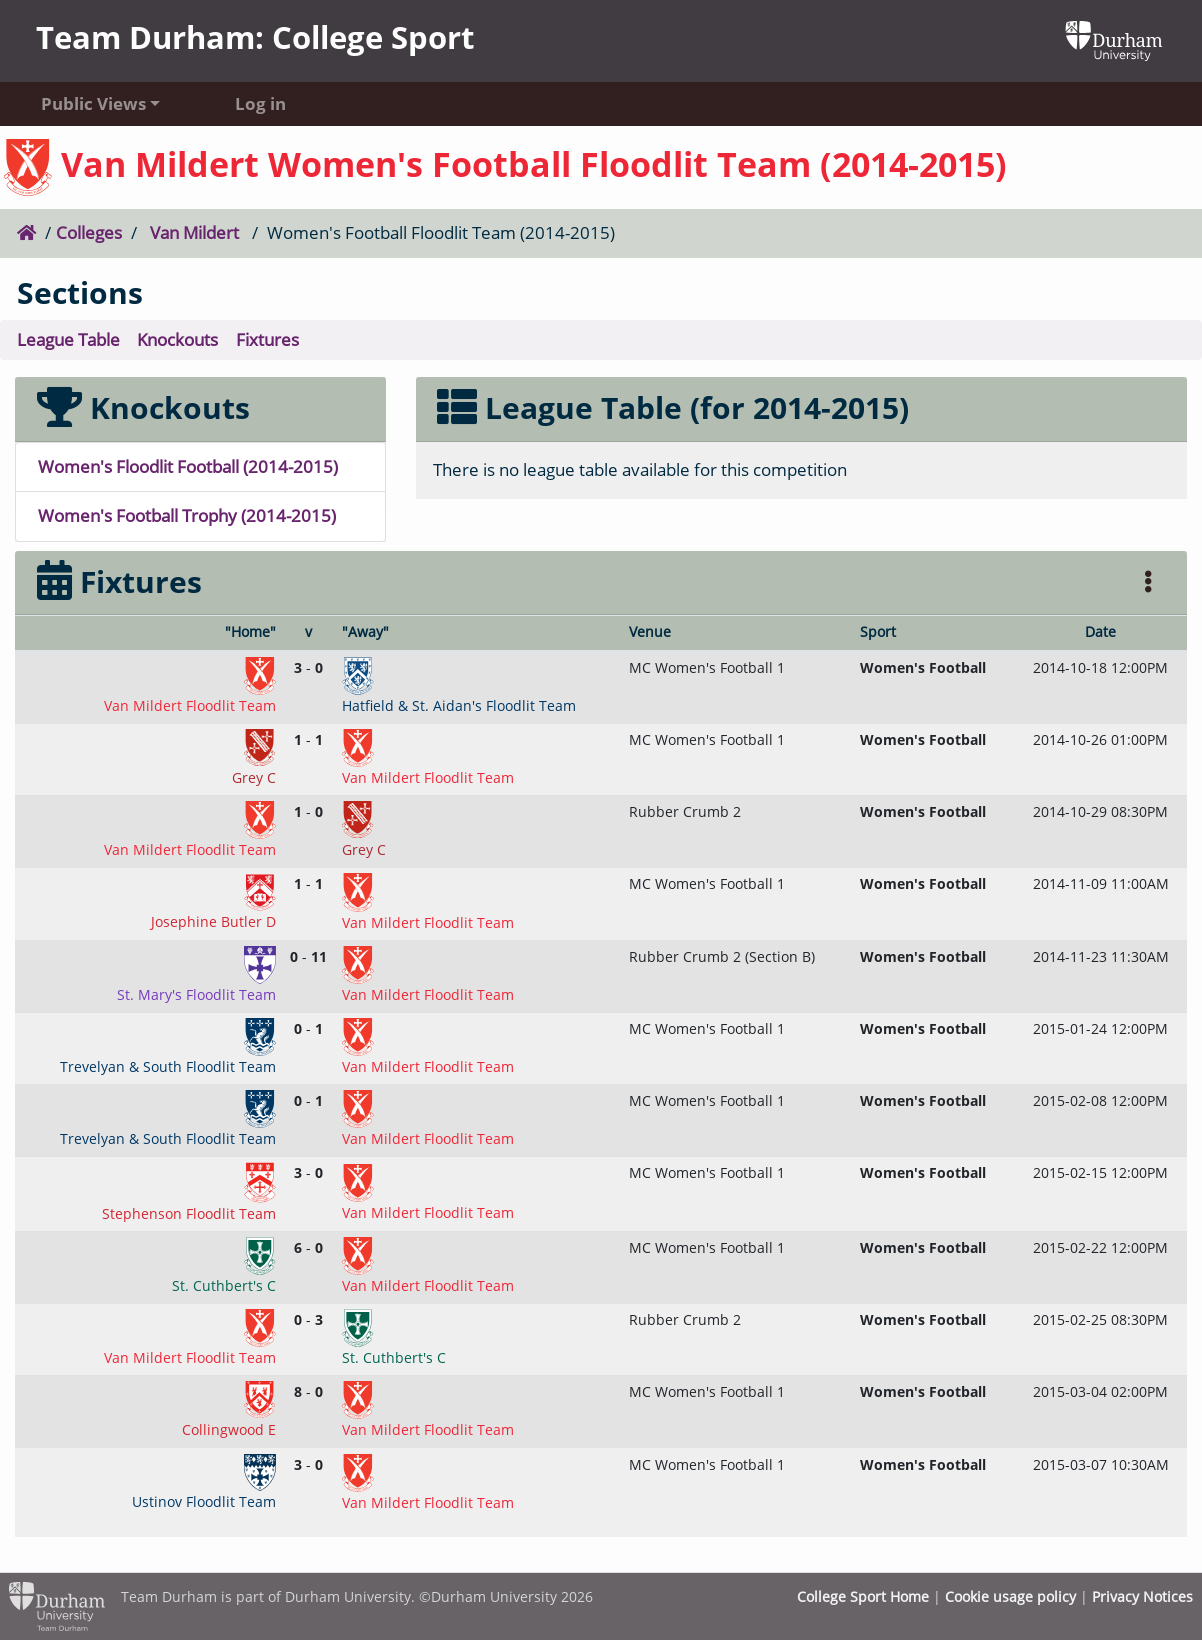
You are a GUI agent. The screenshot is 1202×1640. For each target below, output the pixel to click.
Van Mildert (194, 232)
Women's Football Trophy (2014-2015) (187, 515)
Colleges (89, 232)
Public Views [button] (93, 103)
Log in (260, 103)
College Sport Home (863, 1596)
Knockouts (177, 339)
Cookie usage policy (1010, 1596)
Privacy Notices (1142, 1596)
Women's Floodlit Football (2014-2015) (188, 466)
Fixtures (267, 339)
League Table (68, 339)
